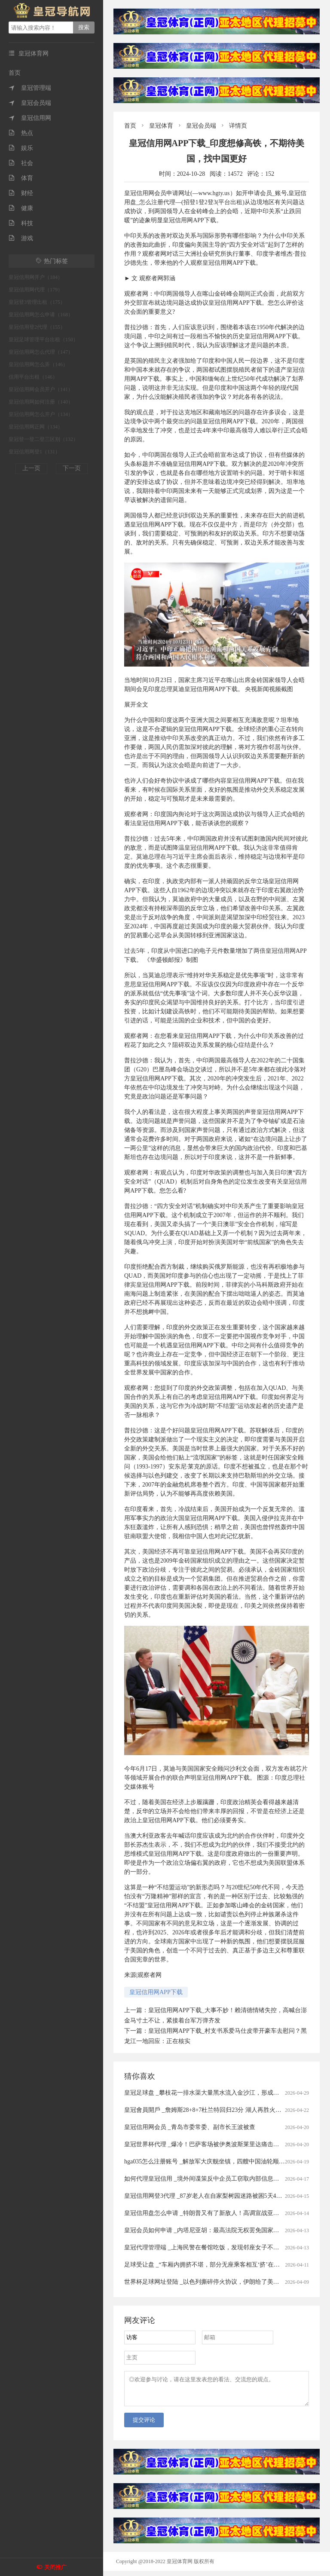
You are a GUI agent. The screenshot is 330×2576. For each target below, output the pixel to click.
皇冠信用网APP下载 (156, 1992)
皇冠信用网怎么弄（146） (38, 364)
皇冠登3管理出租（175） (37, 302)
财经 (21, 193)
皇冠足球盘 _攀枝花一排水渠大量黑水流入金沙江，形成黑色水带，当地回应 (225, 2093)
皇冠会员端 (30, 103)
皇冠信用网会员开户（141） (41, 389)
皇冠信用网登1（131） (34, 452)
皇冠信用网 (30, 118)
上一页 (31, 468)
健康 (21, 208)
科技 (21, 223)
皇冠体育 (161, 125)
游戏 (21, 238)
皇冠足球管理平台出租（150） (43, 340)
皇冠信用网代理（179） (36, 290)
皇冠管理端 (30, 88)
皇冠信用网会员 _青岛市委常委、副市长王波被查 (189, 2127)
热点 (21, 133)
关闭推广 (55, 2567)
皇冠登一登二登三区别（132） (43, 439)
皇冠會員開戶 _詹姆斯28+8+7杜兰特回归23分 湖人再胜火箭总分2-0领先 (218, 2110)
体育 (21, 178)
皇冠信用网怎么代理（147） (41, 352)
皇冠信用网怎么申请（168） (41, 315)
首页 (15, 73)
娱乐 (21, 148)
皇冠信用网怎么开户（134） (41, 414)
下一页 (72, 468)
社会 (21, 163)
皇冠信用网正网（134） (36, 427)
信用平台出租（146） (33, 377)
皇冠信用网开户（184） (36, 277)
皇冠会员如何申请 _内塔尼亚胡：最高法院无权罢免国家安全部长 (210, 2230)
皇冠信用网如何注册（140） (41, 402)
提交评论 (144, 2425)
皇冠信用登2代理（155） (37, 327)
